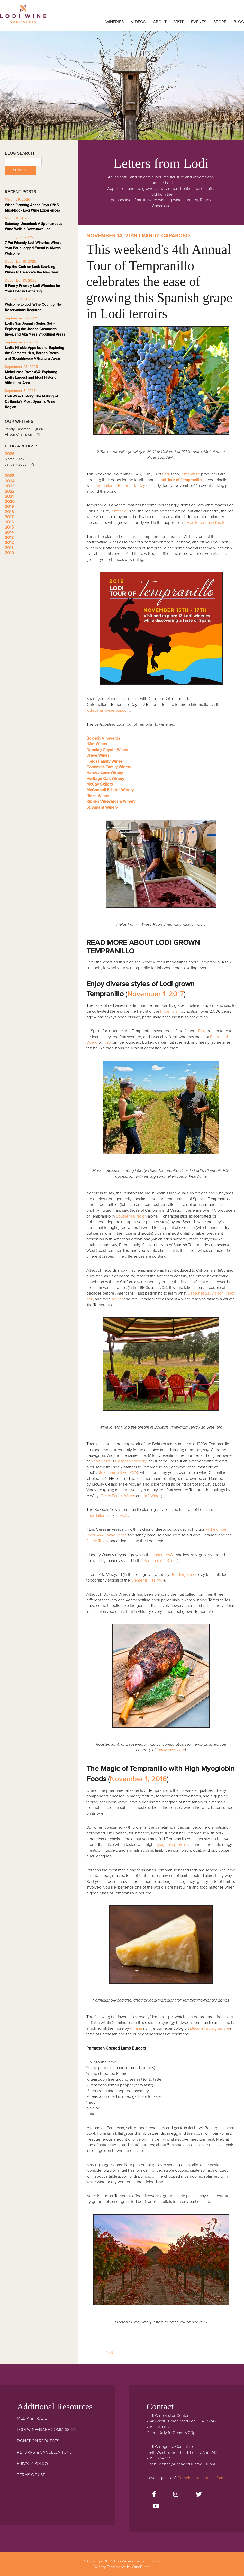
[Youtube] (156, 2506)
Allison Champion (24, 434)
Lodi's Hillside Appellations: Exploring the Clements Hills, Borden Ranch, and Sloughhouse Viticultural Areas (34, 353)
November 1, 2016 (138, 1779)
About (160, 21)
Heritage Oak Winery (105, 778)
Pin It (108, 2352)
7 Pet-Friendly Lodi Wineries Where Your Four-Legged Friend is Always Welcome (33, 248)
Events (198, 21)
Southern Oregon (131, 1216)
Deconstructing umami (210, 2028)
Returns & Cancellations (44, 2452)
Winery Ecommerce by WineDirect (122, 2567)
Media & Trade (32, 2418)
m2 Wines (152, 1495)
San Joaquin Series (160, 1560)
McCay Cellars (99, 784)
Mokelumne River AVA (117, 1472)
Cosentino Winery (130, 1461)
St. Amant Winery (102, 807)
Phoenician (170, 1011)
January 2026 (21, 464)
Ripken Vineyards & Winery (110, 801)
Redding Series (183, 1574)
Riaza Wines (97, 795)
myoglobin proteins (171, 1844)
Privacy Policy (32, 2463)
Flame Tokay (97, 1541)
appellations (96, 1515)
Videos (138, 21)
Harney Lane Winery (104, 772)
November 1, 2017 (155, 994)
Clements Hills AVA (147, 1580)
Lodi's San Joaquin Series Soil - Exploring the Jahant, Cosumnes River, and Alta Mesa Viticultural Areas (35, 329)
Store (219, 21)
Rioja (202, 1030)
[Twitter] (198, 2494)
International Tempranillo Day (120, 485)
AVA (123, 1515)
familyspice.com (171, 1750)
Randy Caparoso (25, 429)
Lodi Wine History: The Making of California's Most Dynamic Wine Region (31, 401)
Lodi (166, 474)
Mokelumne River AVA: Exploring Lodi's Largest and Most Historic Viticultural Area (31, 377)
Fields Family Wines (104, 761)
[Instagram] (176, 2494)
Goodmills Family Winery (108, 767)
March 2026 (20, 459)
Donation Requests (38, 2441)
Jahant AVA (162, 1554)
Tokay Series (116, 1535)
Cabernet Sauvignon (205, 1293)
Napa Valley (100, 1461)
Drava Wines (97, 755)
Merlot (117, 1299)
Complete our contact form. (201, 2478)
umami (136, 2028)
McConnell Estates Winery (110, 789)
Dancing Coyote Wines (107, 749)
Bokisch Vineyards (103, 738)
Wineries (114, 21)
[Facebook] (154, 2494)
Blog (238, 21)
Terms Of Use (31, 2474)
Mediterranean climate (205, 522)
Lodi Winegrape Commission (23, 16)
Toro (107, 1042)
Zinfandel (119, 511)
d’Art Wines (96, 743)
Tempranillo (190, 474)
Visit (179, 21)
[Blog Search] (23, 162)
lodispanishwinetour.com (108, 710)
